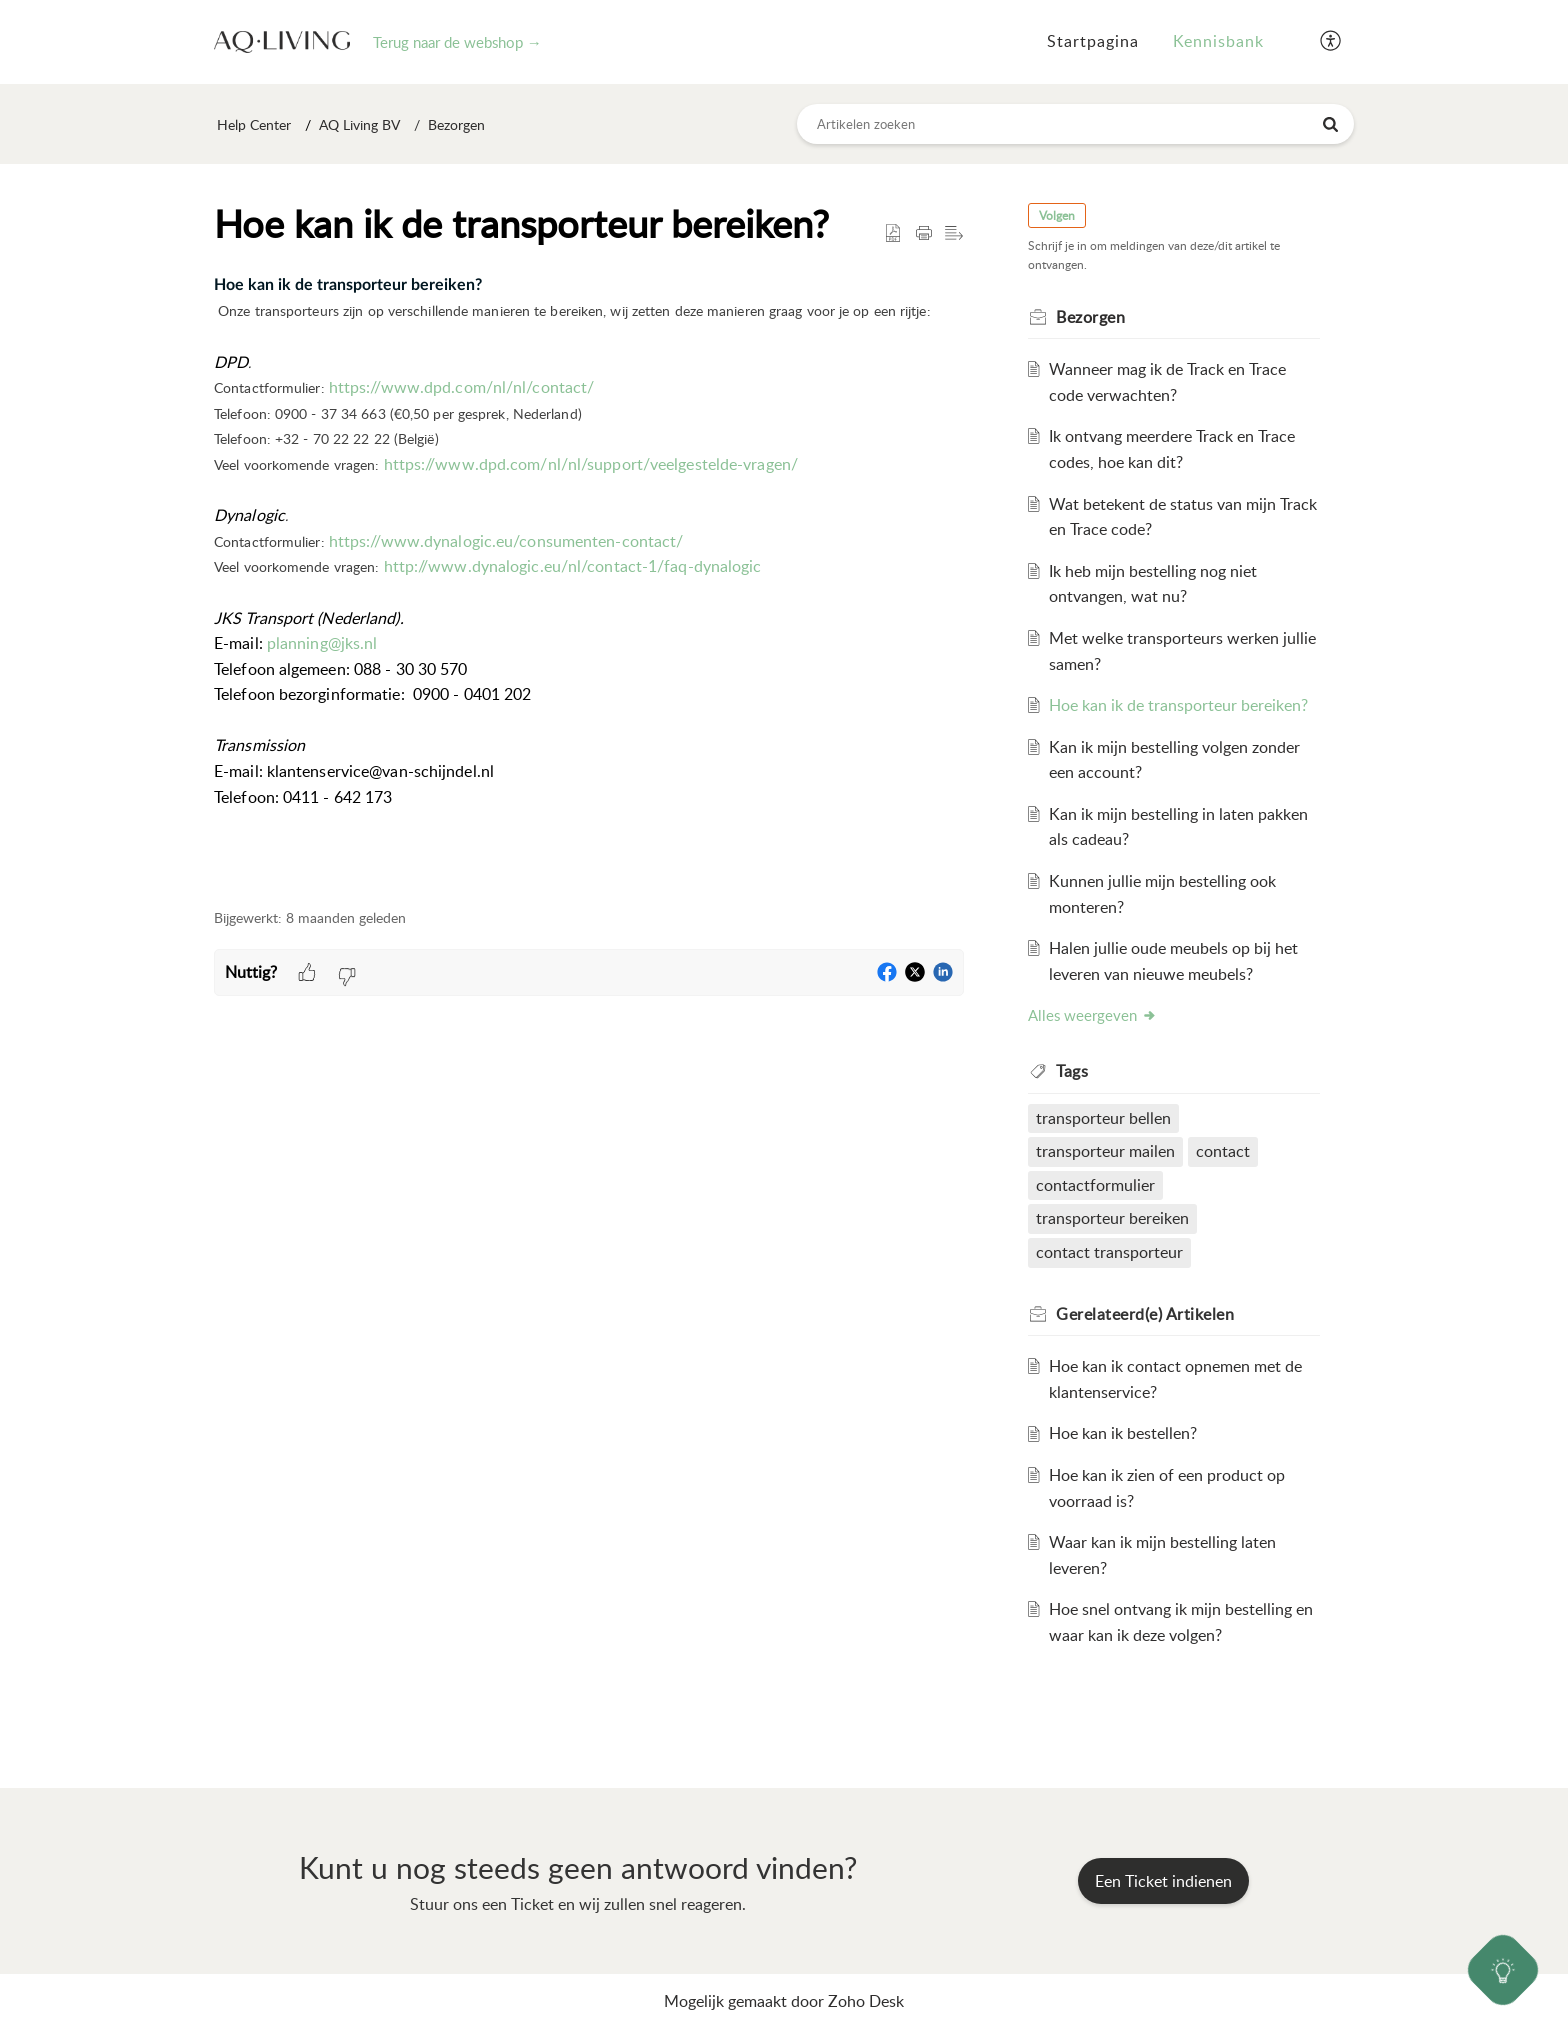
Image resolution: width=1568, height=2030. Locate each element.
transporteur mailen (1105, 1151)
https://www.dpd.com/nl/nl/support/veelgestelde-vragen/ (591, 464)
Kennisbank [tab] (1218, 41)
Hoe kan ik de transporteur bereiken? (1178, 705)
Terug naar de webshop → (457, 42)
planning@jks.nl (322, 643)
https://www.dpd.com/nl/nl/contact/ (461, 387)
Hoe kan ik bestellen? (1123, 1433)
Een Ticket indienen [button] (1163, 1881)
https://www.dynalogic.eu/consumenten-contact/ (506, 541)
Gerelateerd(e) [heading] (1145, 1314)
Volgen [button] (1057, 215)
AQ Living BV (359, 124)
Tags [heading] (1072, 1071)
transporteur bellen (1103, 1118)
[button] (1331, 42)
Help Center (254, 124)
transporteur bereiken (1112, 1218)
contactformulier (1095, 1185)
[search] (1076, 124)
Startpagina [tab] (1093, 41)
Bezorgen (456, 124)
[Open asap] (1503, 1970)
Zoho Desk (866, 2001)
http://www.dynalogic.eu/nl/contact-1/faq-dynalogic (573, 566)
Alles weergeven (1092, 1015)
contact (1223, 1151)
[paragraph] (589, 579)
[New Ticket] (1163, 1881)
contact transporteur (1109, 1252)
